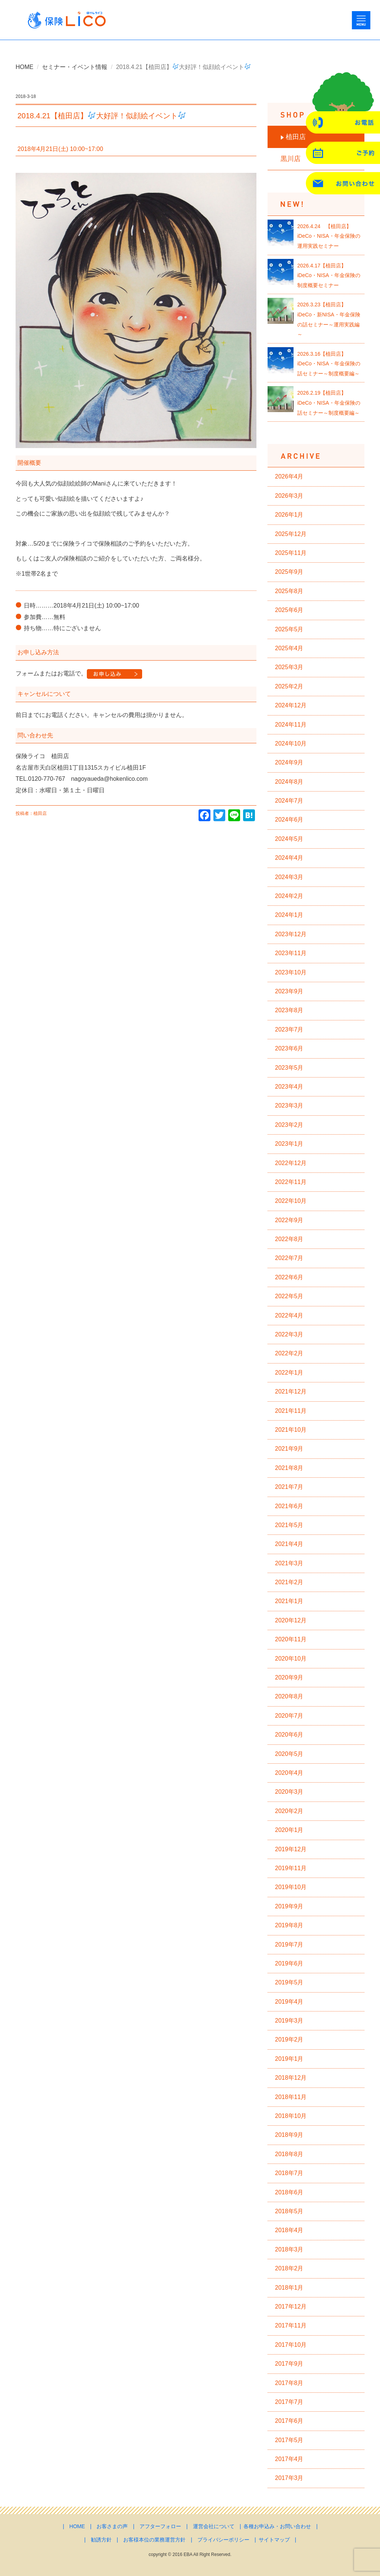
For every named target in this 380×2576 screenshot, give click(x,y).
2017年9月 (289, 2363)
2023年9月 (289, 991)
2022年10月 (291, 1201)
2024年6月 (289, 819)
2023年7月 (289, 1029)
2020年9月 (289, 1677)
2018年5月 (289, 2211)
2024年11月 (291, 724)
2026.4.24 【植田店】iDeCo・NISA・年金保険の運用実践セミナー (328, 236)
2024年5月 (289, 839)
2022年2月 (289, 1353)
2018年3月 (289, 2249)
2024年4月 (289, 858)
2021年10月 (291, 1430)
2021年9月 (289, 1448)
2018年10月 (291, 2116)
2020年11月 (291, 1639)
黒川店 (291, 158)
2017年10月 (291, 2345)
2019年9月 (289, 1906)
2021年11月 (291, 1411)
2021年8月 (289, 1468)
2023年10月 (291, 972)
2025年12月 (291, 534)
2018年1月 (289, 2287)
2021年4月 (289, 1544)
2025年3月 (289, 667)
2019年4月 (289, 2001)
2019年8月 (289, 1925)
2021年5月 (289, 1525)
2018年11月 (291, 2097)
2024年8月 (289, 782)
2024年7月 (289, 800)
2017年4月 (289, 2459)
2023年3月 (289, 1105)
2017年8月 (289, 2383)
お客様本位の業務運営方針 (154, 2540)
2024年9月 (289, 762)
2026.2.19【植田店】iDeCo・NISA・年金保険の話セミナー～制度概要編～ (328, 402)
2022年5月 (289, 1296)
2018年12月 (291, 2078)
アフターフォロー (160, 2526)
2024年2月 (289, 896)
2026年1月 (289, 514)
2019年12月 (291, 1849)
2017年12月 (291, 2306)
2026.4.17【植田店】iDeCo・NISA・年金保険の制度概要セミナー (328, 275)
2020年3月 (289, 1792)
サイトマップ (274, 2540)
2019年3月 (289, 2020)
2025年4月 (289, 648)
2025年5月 (289, 629)
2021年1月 (289, 1601)
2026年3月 (289, 496)
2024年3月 (289, 877)
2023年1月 (289, 1144)
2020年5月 (289, 1754)
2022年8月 (289, 1239)
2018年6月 (289, 2192)
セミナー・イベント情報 (74, 67)
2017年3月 (289, 2478)
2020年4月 (289, 1773)
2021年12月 (291, 1391)
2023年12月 (291, 934)
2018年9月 (289, 2135)
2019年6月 (289, 1963)
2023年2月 (289, 1125)
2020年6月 (289, 1734)
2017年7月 (289, 2402)
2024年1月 (289, 915)
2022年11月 (291, 1182)
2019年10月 (291, 1887)
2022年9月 (289, 1220)
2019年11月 (291, 1868)
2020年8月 (289, 1696)
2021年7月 (289, 1487)
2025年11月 (291, 553)
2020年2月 (289, 1811)
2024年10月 (291, 743)
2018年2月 (289, 2268)
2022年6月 (289, 1277)
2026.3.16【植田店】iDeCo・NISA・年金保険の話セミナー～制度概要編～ (328, 363)
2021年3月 (289, 1563)
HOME (24, 67)
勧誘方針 (101, 2540)
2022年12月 (291, 1163)
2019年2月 (289, 2039)
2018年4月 (289, 2230)
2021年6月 (289, 1506)
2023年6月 (289, 1048)
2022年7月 (289, 1258)
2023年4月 (289, 1086)
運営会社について (214, 2526)
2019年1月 (289, 2059)
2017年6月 (289, 2421)
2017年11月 (291, 2325)
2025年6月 (289, 610)
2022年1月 (289, 1372)
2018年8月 (289, 2154)
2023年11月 (291, 953)
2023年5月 (289, 1068)
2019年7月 (289, 1944)
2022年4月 (289, 1315)
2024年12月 (291, 705)
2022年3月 (289, 1334)
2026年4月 (289, 476)
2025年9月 (289, 572)
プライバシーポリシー (223, 2540)
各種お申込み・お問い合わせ (277, 2526)
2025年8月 (289, 591)
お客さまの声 (112, 2526)
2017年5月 (289, 2440)
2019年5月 (289, 1982)
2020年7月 (289, 1716)
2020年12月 (291, 1620)
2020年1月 (289, 1830)
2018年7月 (289, 2173)
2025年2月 (289, 686)
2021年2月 (289, 1582)
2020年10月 (291, 1658)
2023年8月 (289, 1010)
